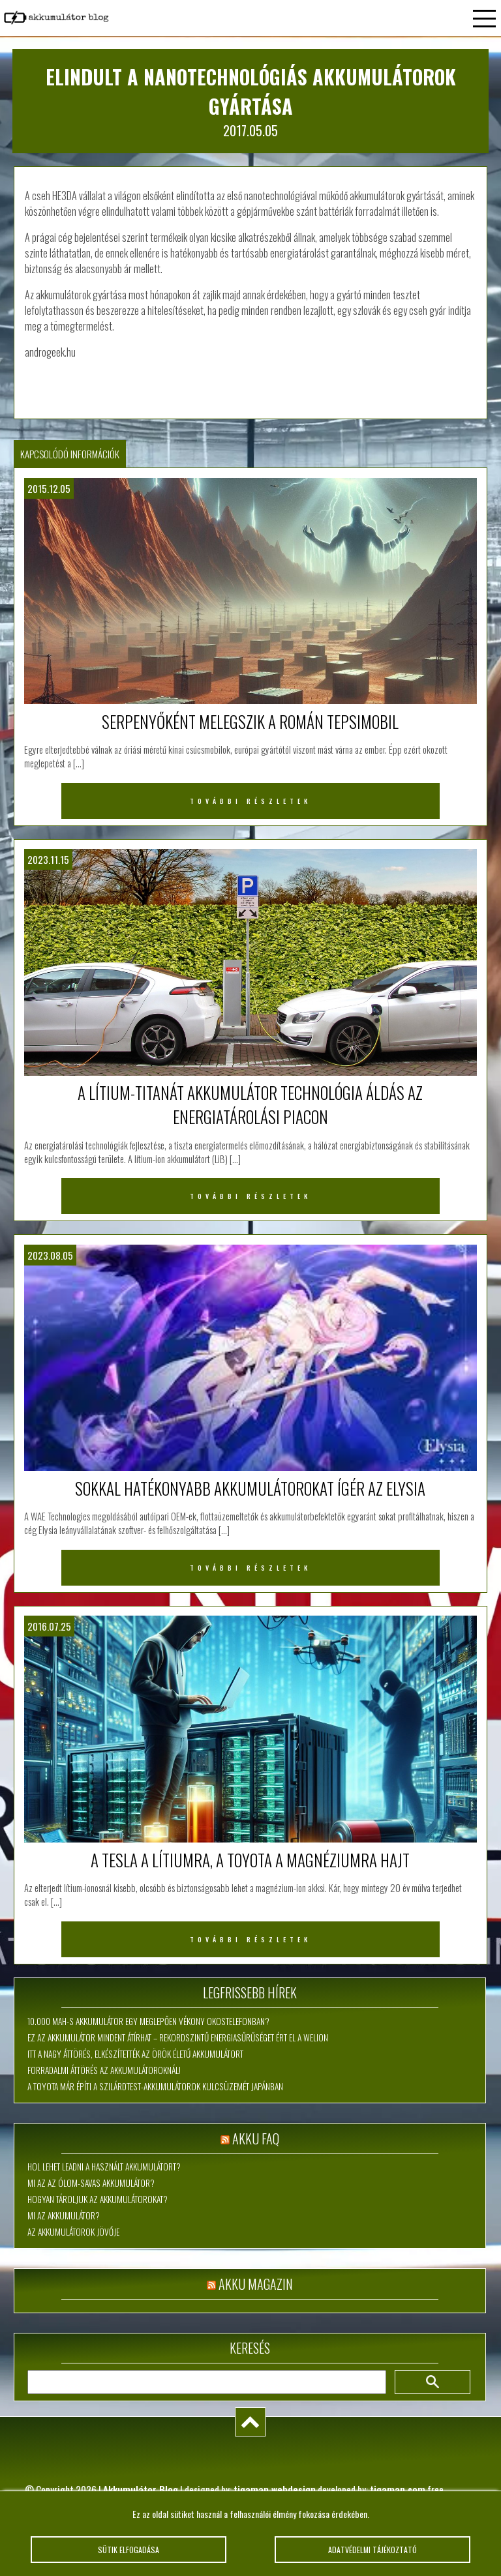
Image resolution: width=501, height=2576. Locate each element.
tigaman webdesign (275, 2489)
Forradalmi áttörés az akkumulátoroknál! (104, 2070)
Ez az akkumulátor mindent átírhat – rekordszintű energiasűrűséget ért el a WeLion (177, 2037)
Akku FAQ (255, 2138)
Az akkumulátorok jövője (73, 2231)
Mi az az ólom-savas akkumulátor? (91, 2182)
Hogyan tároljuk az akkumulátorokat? (97, 2199)
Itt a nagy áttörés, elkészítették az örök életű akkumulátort (135, 2053)
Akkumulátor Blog (140, 2489)
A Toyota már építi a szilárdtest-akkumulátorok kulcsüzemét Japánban (155, 2086)
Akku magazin (256, 2284)
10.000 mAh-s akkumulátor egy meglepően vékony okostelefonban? (148, 2021)
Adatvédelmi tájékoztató (372, 2550)
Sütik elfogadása (128, 2550)
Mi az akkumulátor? (63, 2215)
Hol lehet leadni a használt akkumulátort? (104, 2166)
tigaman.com (397, 2489)
